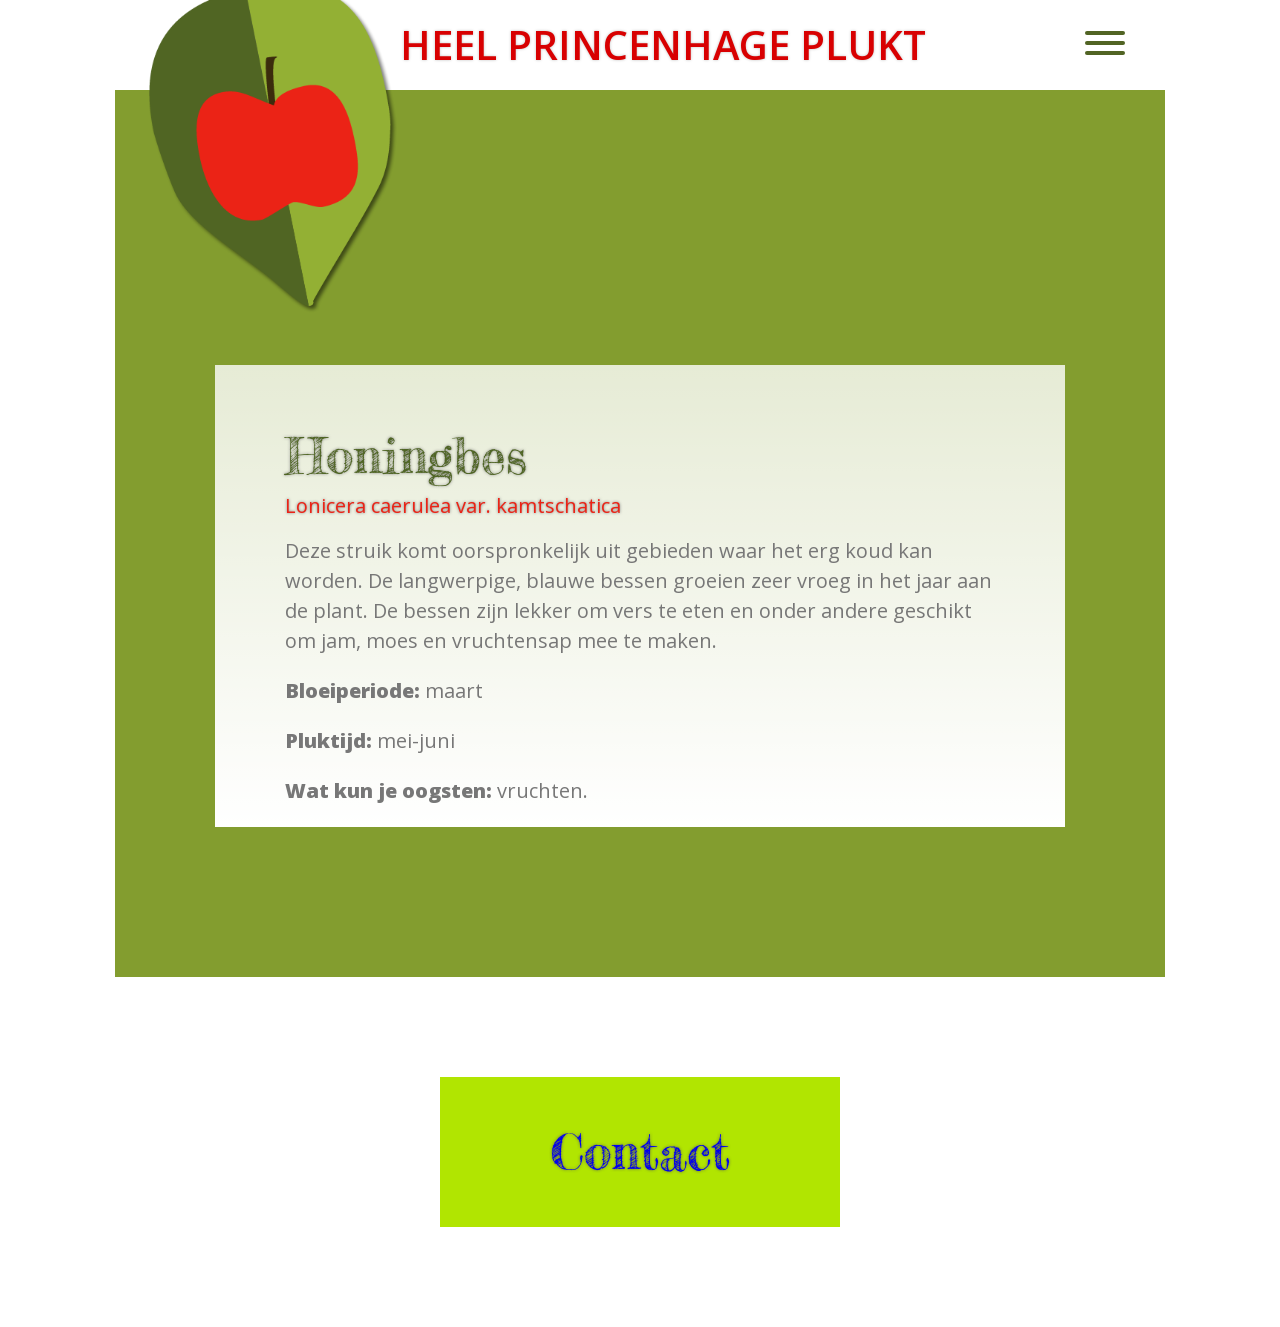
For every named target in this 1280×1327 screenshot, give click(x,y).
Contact (640, 1152)
